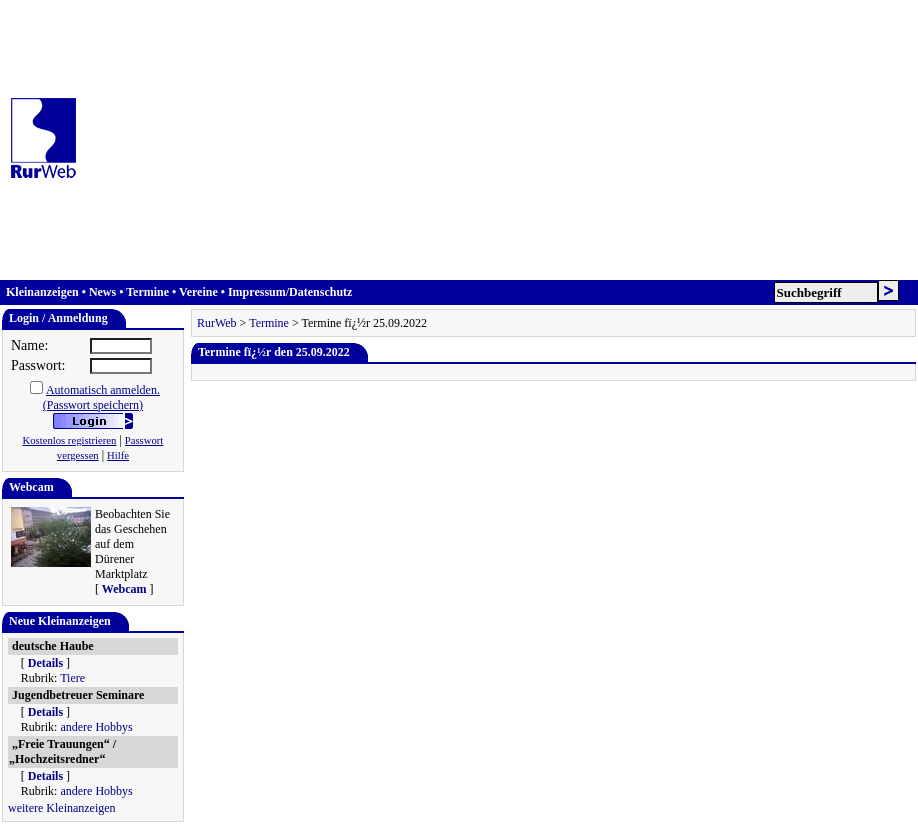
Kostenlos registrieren (70, 440)
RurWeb (217, 323)
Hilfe (118, 455)
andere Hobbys (96, 727)
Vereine (198, 292)
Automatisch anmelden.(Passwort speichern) (101, 397)
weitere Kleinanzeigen (62, 808)
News (102, 292)
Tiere (72, 678)
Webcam (124, 589)
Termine (147, 292)
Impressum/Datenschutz (290, 292)
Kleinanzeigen (42, 292)
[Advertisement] (501, 140)
